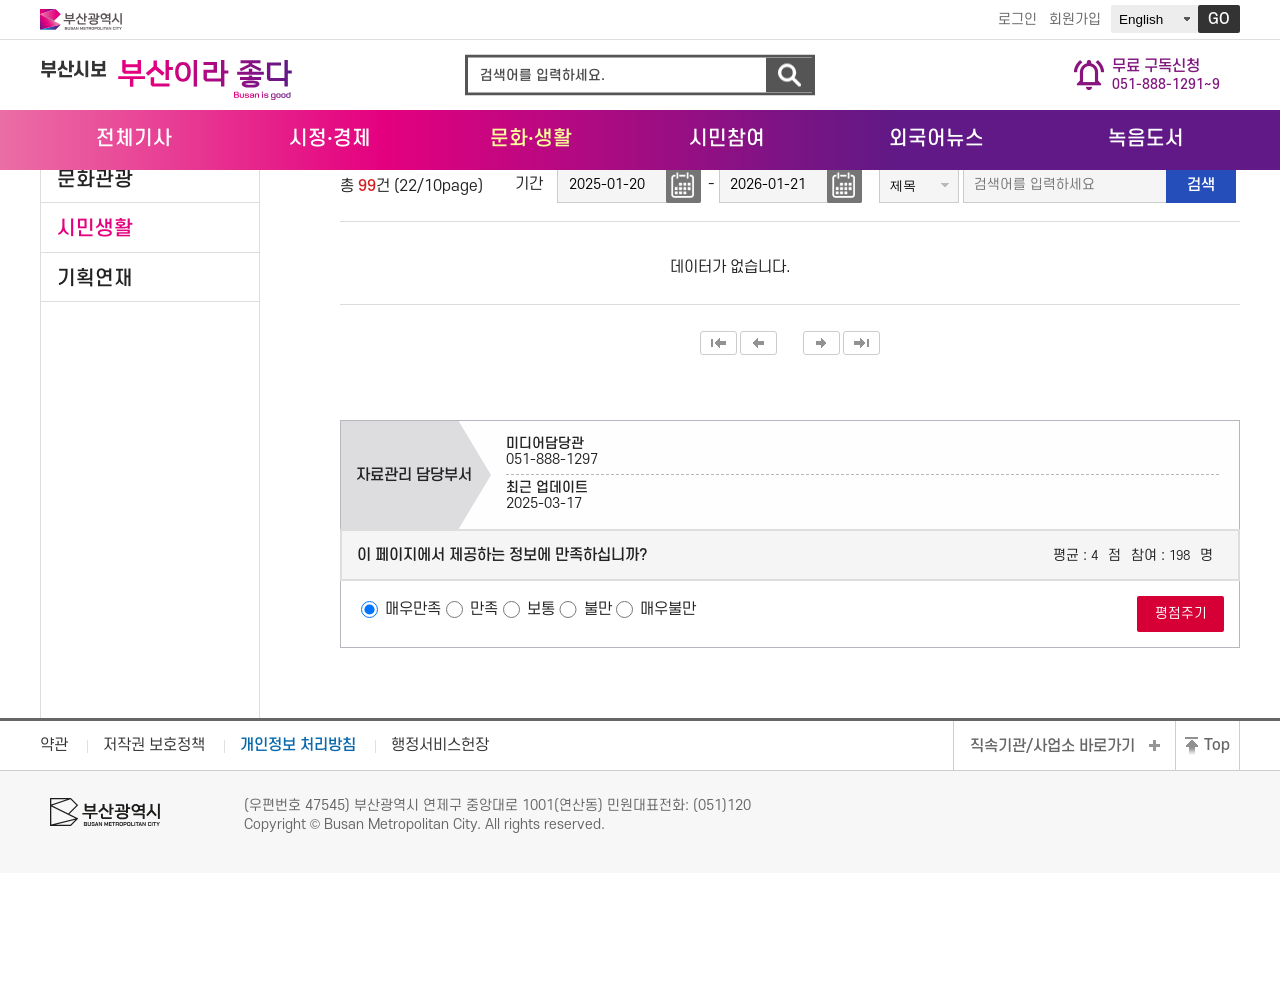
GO (1219, 19)
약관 (54, 856)
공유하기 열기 (1195, 224)
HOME (1041, 192)
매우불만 (668, 720)
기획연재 (95, 388)
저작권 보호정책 (154, 856)
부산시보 (73, 70)
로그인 (1017, 19)
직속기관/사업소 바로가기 (1052, 857)
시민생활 (95, 338)
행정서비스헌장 (440, 856)
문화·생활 (1121, 191)
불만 (598, 720)
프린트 (1225, 224)
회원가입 (1075, 19)
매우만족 (413, 720)
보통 (541, 720)
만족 (484, 720)
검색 (789, 75)
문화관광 (95, 289)
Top (1217, 856)
